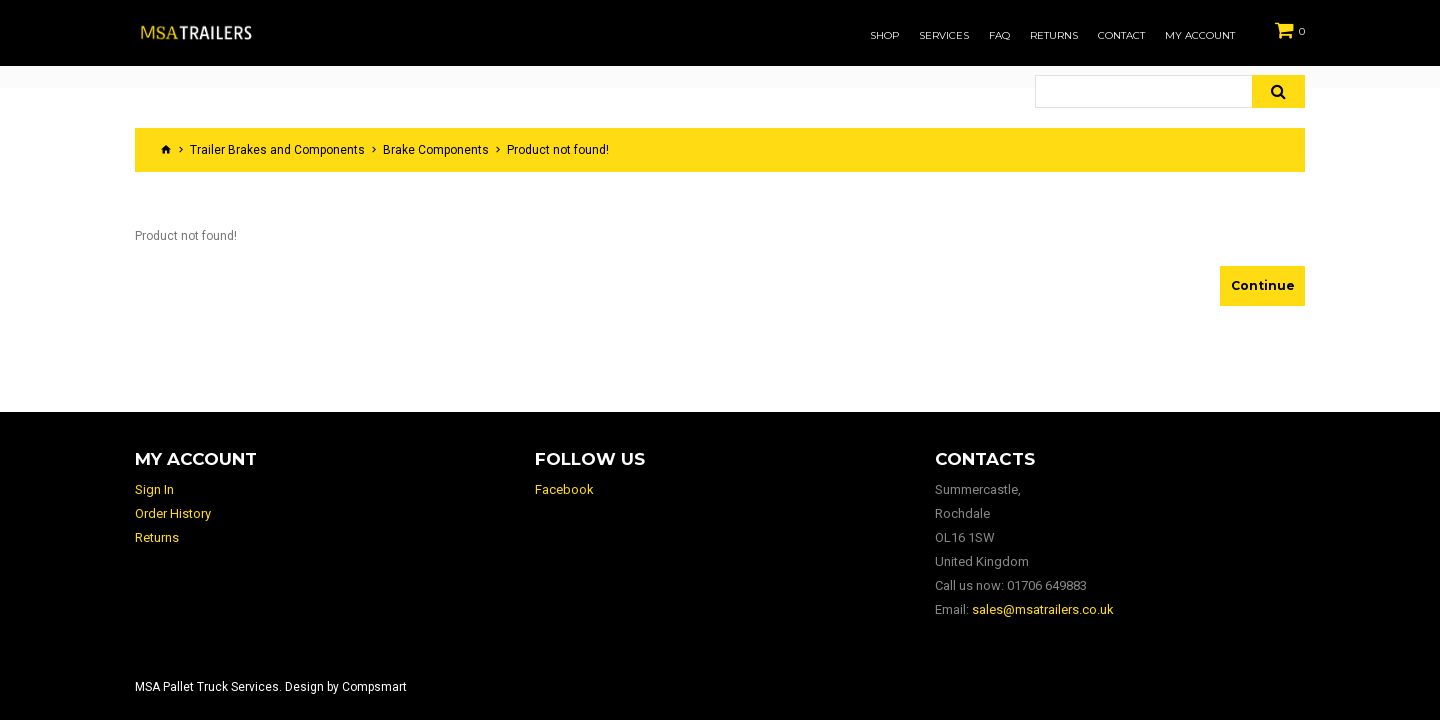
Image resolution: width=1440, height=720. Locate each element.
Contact (1121, 36)
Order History (173, 513)
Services (944, 36)
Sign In (154, 489)
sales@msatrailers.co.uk (1043, 609)
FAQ (999, 36)
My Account (1200, 36)
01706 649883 (1047, 585)
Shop (884, 36)
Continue (1263, 285)
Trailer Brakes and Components (277, 150)
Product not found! (558, 150)
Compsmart (374, 687)
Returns (1054, 36)
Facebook (564, 489)
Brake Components (436, 150)
